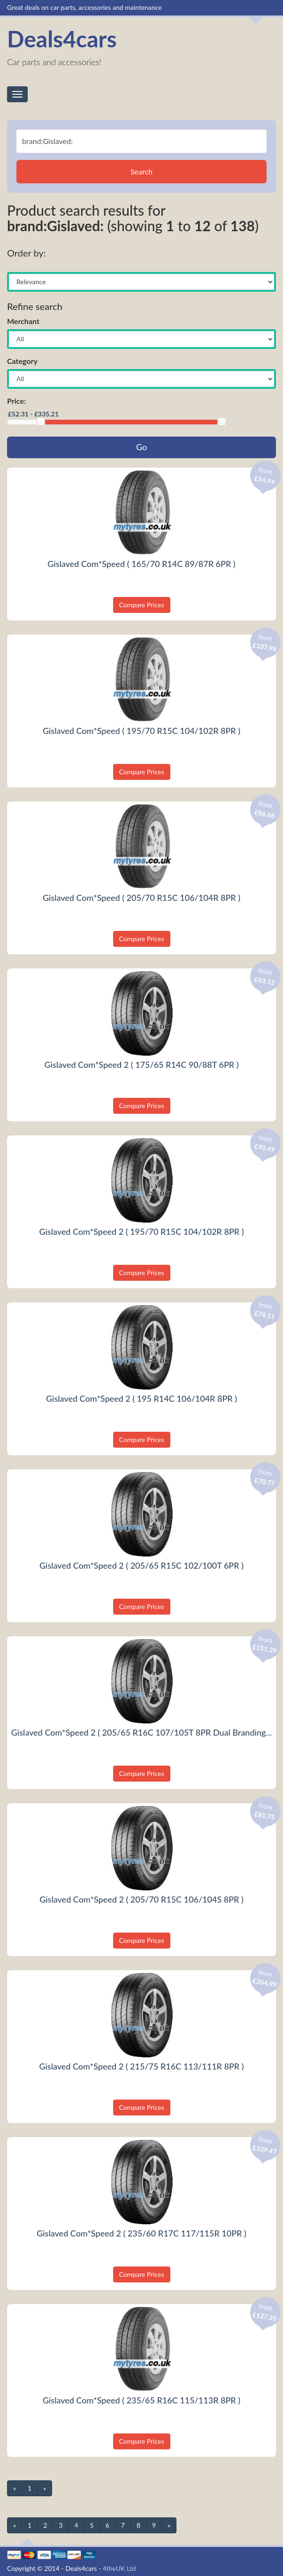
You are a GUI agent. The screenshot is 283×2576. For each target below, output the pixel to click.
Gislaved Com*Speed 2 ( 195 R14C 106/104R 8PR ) (141, 1398)
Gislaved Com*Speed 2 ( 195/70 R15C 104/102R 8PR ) (141, 1231)
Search (141, 171)
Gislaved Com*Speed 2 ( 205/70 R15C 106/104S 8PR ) (141, 1899)
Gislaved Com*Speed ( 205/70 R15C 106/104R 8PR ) (141, 897)
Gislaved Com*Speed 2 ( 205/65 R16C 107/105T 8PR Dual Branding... (141, 1732)
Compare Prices (141, 605)
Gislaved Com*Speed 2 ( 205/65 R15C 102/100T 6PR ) (141, 1565)
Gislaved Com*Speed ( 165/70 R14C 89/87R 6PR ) (141, 564)
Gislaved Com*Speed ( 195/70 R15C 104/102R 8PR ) (141, 730)
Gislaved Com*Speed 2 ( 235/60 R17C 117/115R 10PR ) (141, 2233)
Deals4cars (61, 38)
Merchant (23, 321)
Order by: (26, 253)
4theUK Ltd (119, 2568)
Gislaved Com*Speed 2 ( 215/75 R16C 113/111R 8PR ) (141, 2066)
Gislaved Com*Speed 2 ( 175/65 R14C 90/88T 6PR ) (141, 1064)
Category (22, 360)
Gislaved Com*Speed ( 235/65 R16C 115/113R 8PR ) (141, 2400)
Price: (16, 400)
